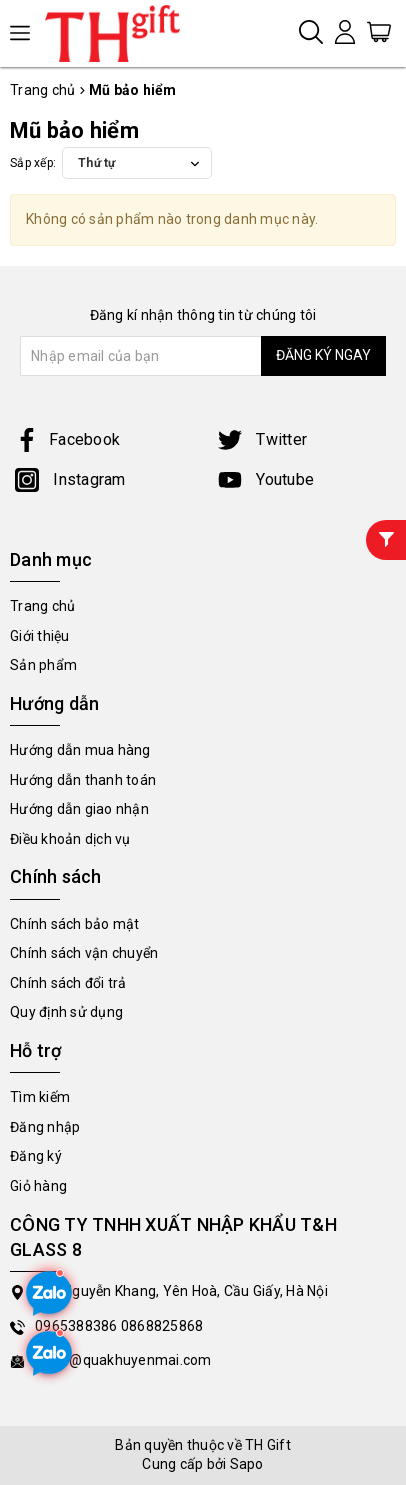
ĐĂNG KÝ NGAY (323, 355)
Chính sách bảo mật (75, 924)
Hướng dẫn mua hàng (80, 750)
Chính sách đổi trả (68, 983)
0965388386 (78, 1326)
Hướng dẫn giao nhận (79, 809)
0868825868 (162, 1326)
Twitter (262, 439)
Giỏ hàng (38, 1186)
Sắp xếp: (33, 163)
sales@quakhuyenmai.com (123, 1360)
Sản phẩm (43, 665)
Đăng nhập (45, 1127)
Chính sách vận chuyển (84, 953)
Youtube (266, 479)
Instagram (70, 479)
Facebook (67, 439)
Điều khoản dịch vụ (70, 839)
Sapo (247, 1464)
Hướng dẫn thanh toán (83, 780)
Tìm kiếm (40, 1097)
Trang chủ (42, 606)
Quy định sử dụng (66, 1012)
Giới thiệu (40, 636)
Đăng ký (36, 1156)
